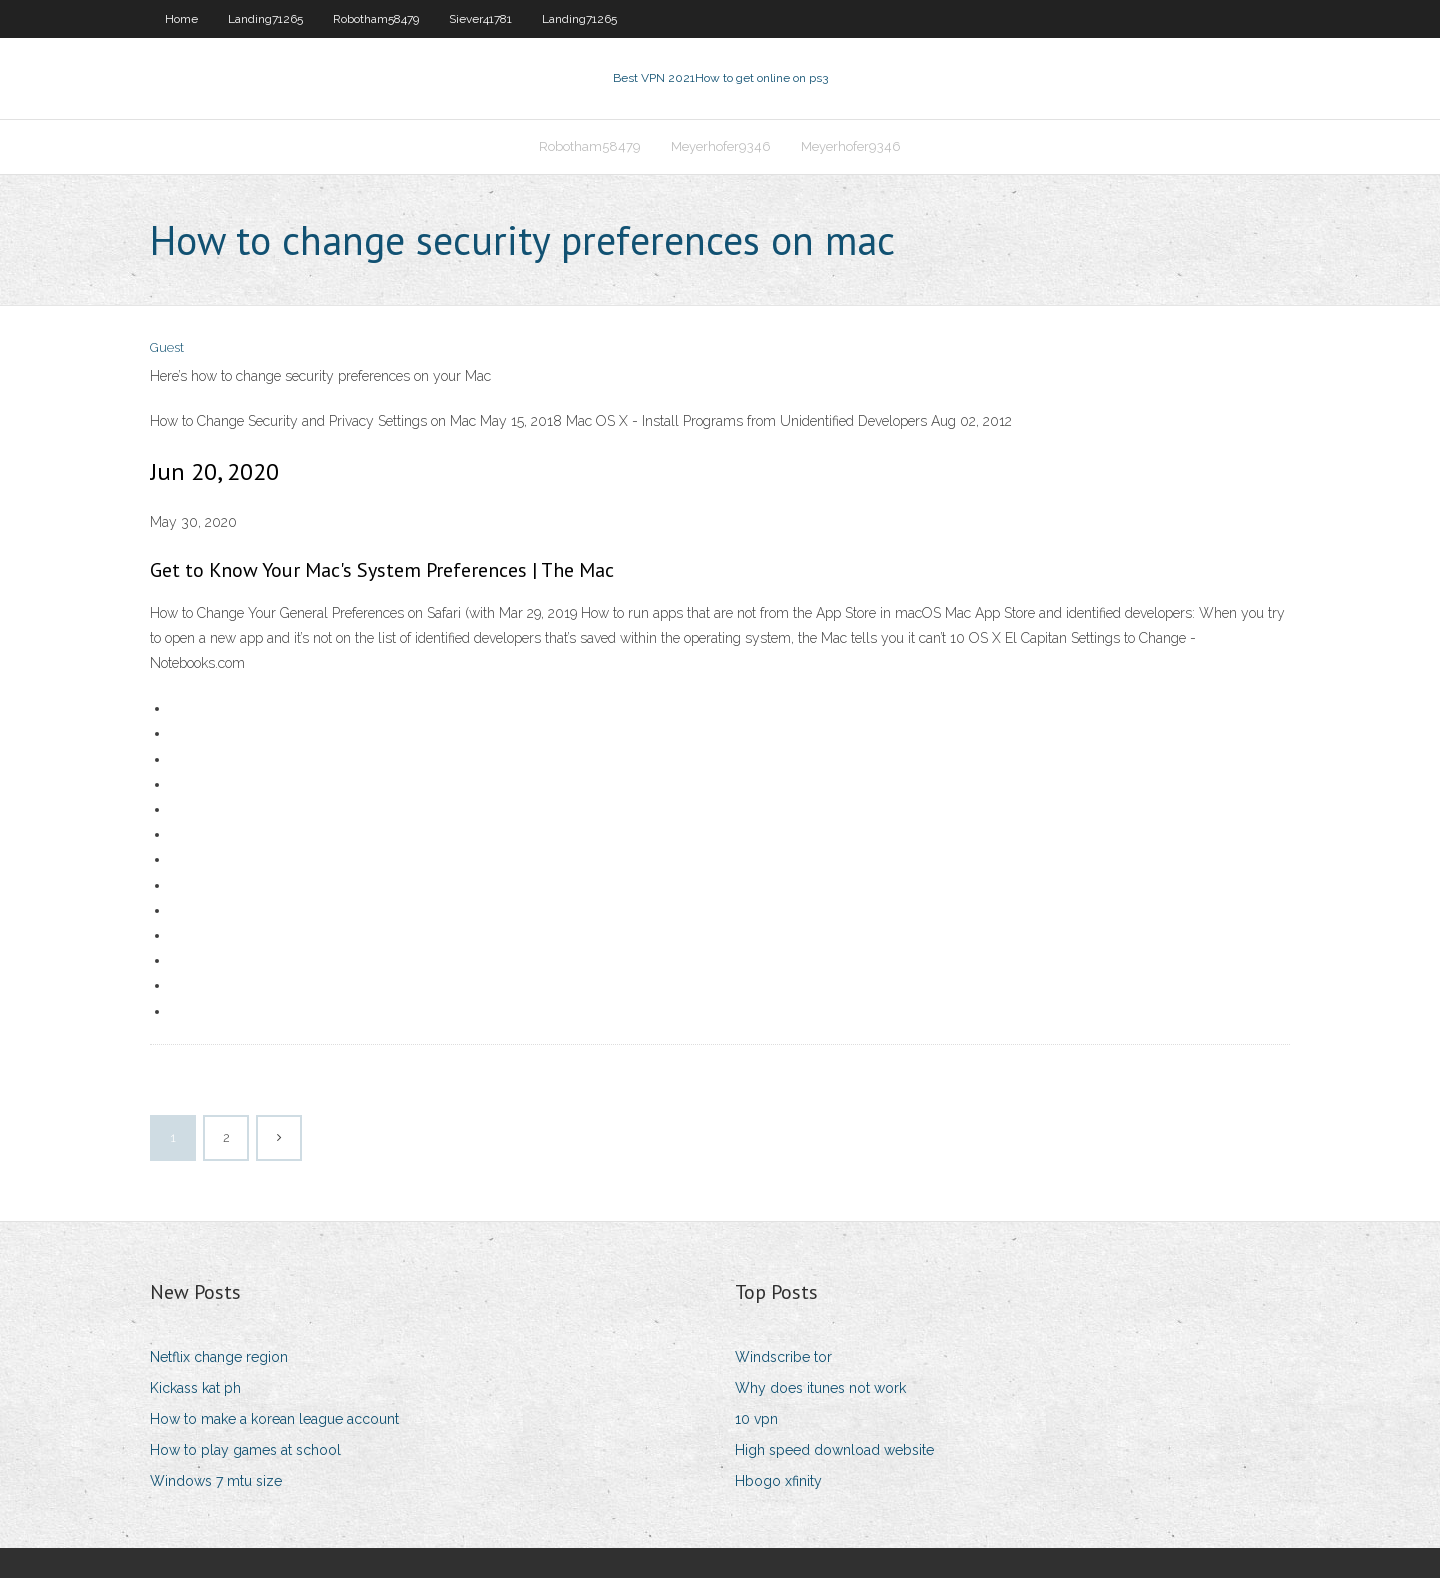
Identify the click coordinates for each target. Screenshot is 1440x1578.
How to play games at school (245, 1450)
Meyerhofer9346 (721, 146)
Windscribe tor (783, 1357)
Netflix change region (219, 1357)
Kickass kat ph (195, 1388)
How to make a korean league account (274, 1419)
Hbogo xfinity (778, 1481)
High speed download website (834, 1450)
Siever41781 (480, 19)
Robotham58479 (376, 19)
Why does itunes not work (820, 1388)
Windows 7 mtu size (216, 1481)
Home (181, 19)
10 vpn (756, 1419)
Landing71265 (265, 19)
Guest (167, 347)
